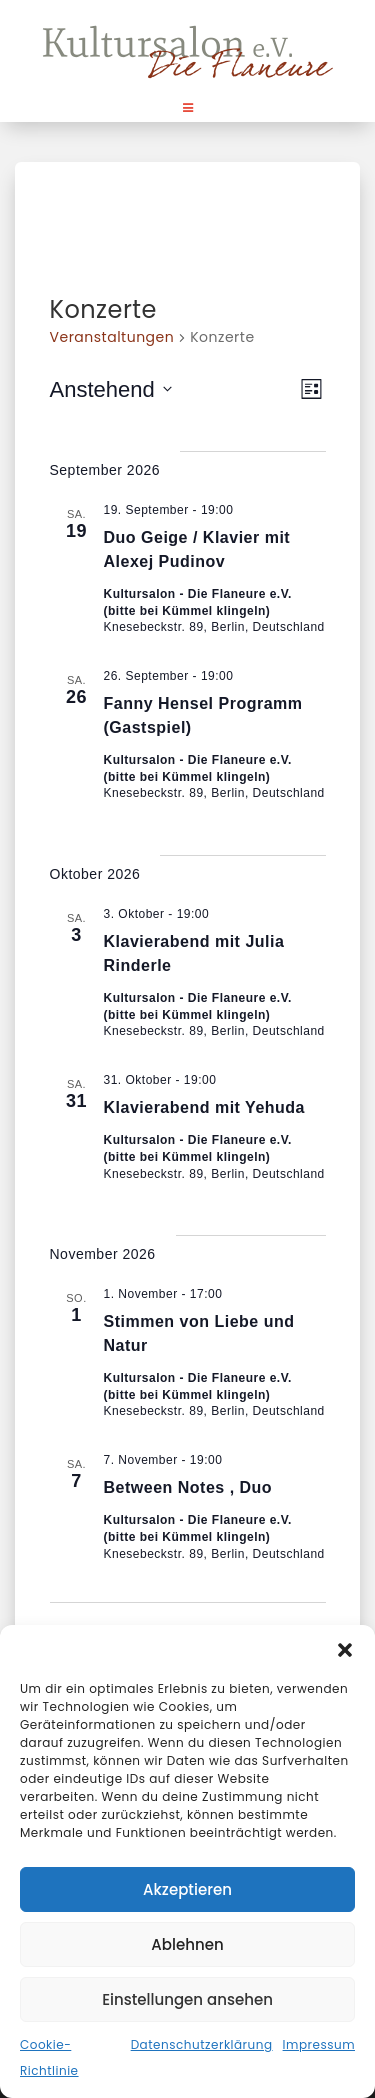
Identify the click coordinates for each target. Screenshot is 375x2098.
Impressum (319, 2044)
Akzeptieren (187, 1889)
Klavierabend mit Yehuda (205, 1107)
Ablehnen (187, 1944)
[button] (345, 1650)
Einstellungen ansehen (187, 1999)
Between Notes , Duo (188, 1487)
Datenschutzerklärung (202, 2044)
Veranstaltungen (112, 337)
